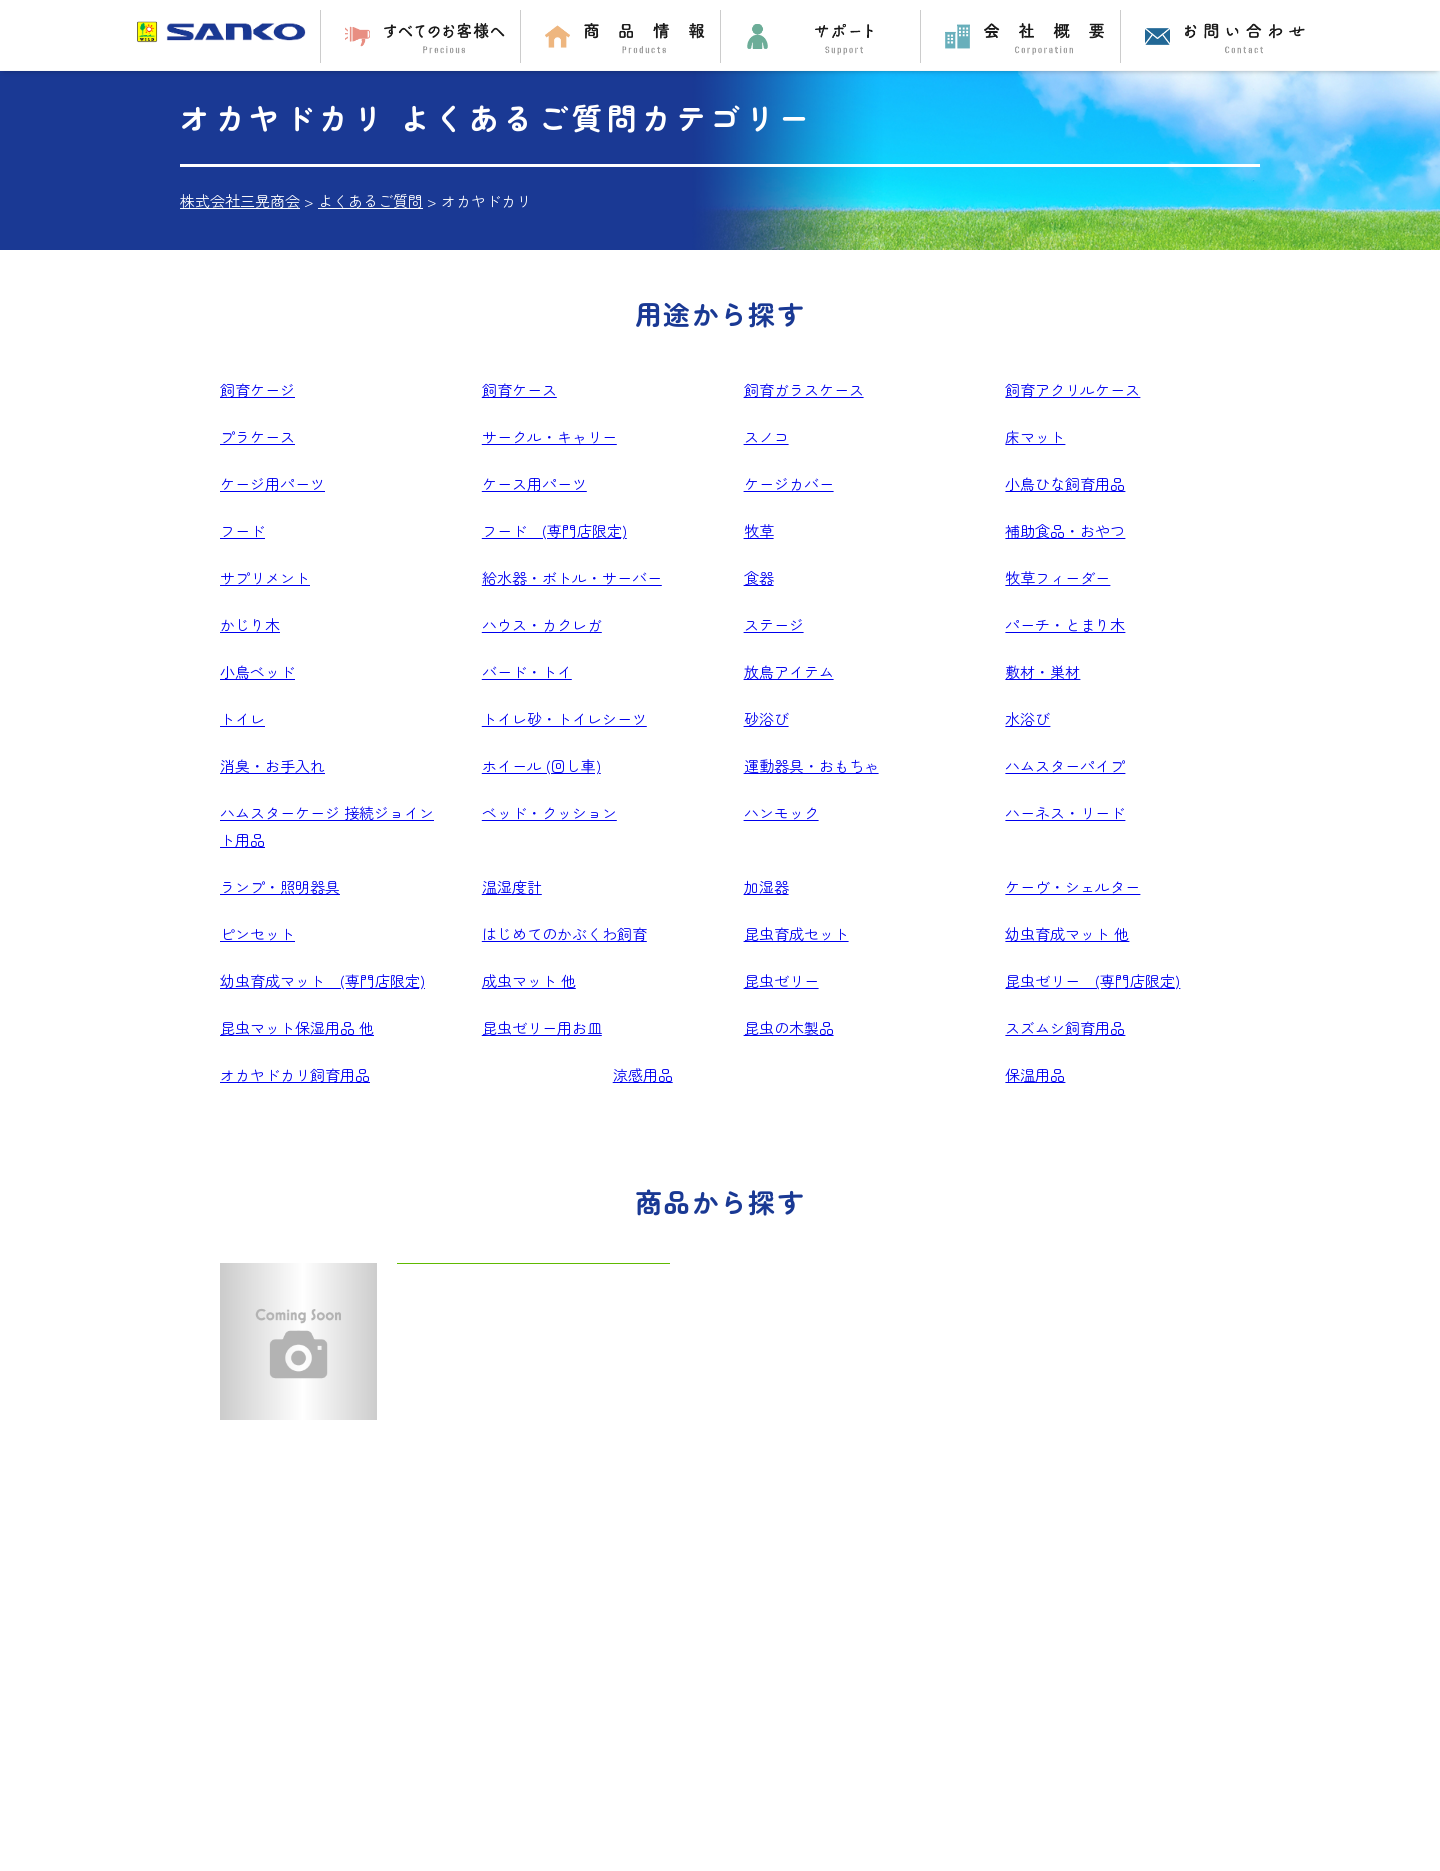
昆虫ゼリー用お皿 (542, 1027)
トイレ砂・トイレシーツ (564, 718)
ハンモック (781, 812)
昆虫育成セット (796, 933)
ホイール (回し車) (541, 765)
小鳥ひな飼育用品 (1065, 483)
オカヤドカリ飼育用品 (295, 1074)
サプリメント (265, 577)
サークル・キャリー (549, 436)
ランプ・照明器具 (280, 886)
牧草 (759, 530)
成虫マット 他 (529, 980)
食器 (759, 577)
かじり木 (250, 624)
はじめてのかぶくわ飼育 (564, 933)
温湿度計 (512, 886)
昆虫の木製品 (789, 1027)
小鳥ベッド (257, 671)
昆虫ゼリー (781, 980)
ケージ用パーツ (272, 483)
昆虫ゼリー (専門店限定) (1092, 980)
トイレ (242, 718)
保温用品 (1035, 1074)
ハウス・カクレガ (542, 624)
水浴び (1027, 718)
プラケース (257, 436)
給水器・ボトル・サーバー (572, 577)
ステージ (774, 624)
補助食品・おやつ (1065, 530)
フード (242, 530)
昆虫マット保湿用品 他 (297, 1027)
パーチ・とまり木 (1065, 624)
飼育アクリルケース (1072, 389)
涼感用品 (643, 1074)
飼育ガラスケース (804, 389)
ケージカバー (789, 483)
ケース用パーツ (534, 483)
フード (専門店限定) (554, 530)
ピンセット (257, 933)
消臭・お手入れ (272, 765)
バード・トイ (527, 671)
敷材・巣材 (1042, 671)
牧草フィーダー (1057, 577)
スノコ (766, 436)
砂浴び (766, 718)
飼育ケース (519, 389)
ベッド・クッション (549, 812)
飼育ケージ (257, 389)
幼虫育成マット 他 (1067, 933)
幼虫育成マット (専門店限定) (322, 980)
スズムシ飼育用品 (1065, 1027)
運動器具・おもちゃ (811, 765)
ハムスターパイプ (1065, 765)
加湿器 (766, 886)
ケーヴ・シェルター (1072, 886)
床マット (1035, 436)
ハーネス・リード (1065, 812)
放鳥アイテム (789, 671)
